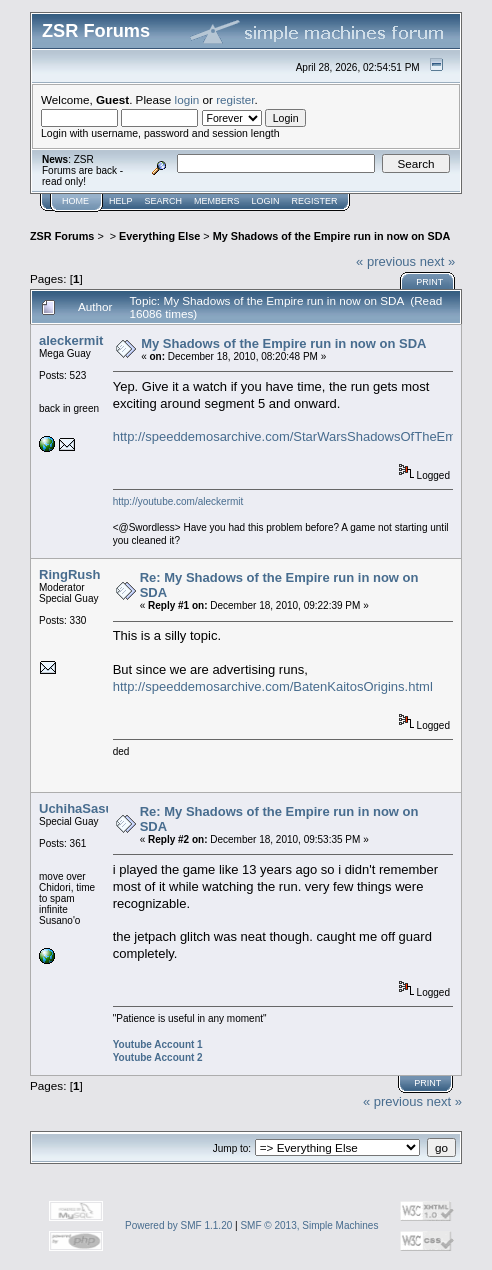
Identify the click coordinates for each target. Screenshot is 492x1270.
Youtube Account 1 (158, 1044)
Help (121, 201)
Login (266, 201)
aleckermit (71, 340)
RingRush (69, 574)
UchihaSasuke (83, 808)
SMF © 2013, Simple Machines (309, 1225)
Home (75, 201)
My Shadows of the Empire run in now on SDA (332, 236)
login (187, 99)
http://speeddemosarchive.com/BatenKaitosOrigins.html (273, 686)
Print (429, 282)
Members (217, 201)
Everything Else (159, 236)
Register (315, 201)
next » (437, 261)
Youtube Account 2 (158, 1057)
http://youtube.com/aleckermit (178, 501)
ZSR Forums (62, 236)
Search (164, 201)
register (235, 99)
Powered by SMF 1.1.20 (178, 1225)
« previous (386, 261)
